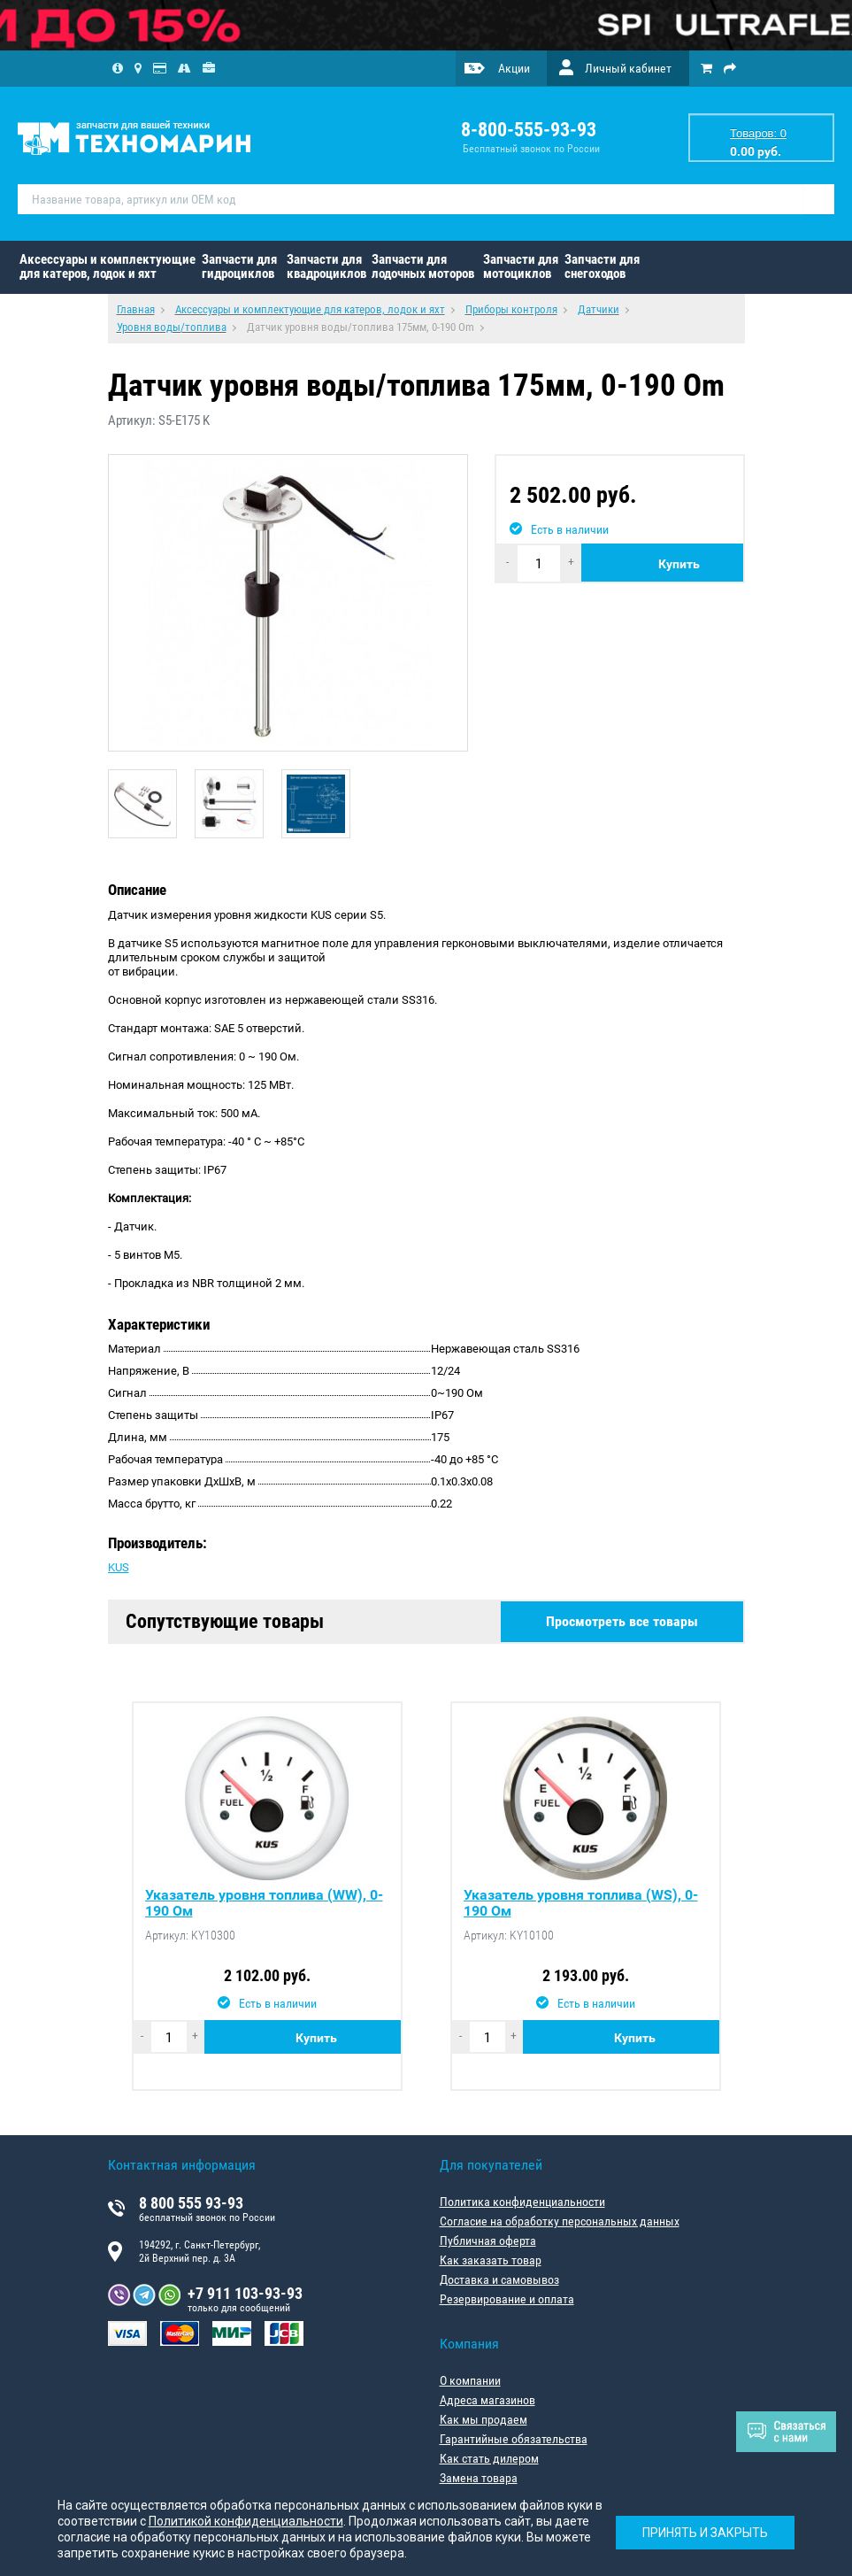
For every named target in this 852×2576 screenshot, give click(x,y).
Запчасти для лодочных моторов (423, 266)
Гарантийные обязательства (513, 2439)
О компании (470, 2380)
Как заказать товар (490, 2260)
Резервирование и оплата (507, 2299)
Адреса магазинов (487, 2400)
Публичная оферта (488, 2240)
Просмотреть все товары (622, 1621)
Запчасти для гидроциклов (239, 266)
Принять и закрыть (705, 2532)
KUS (118, 1567)
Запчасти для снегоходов (602, 266)
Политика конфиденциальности (522, 2201)
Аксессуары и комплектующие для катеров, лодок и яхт (107, 266)
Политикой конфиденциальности (246, 2521)
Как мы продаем (483, 2419)
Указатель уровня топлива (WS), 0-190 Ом (581, 1903)
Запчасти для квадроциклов (326, 266)
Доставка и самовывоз (499, 2279)
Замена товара (479, 2478)
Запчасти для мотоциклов (520, 266)
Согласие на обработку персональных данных (559, 2221)
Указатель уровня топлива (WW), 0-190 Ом (264, 1903)
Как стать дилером (489, 2458)
